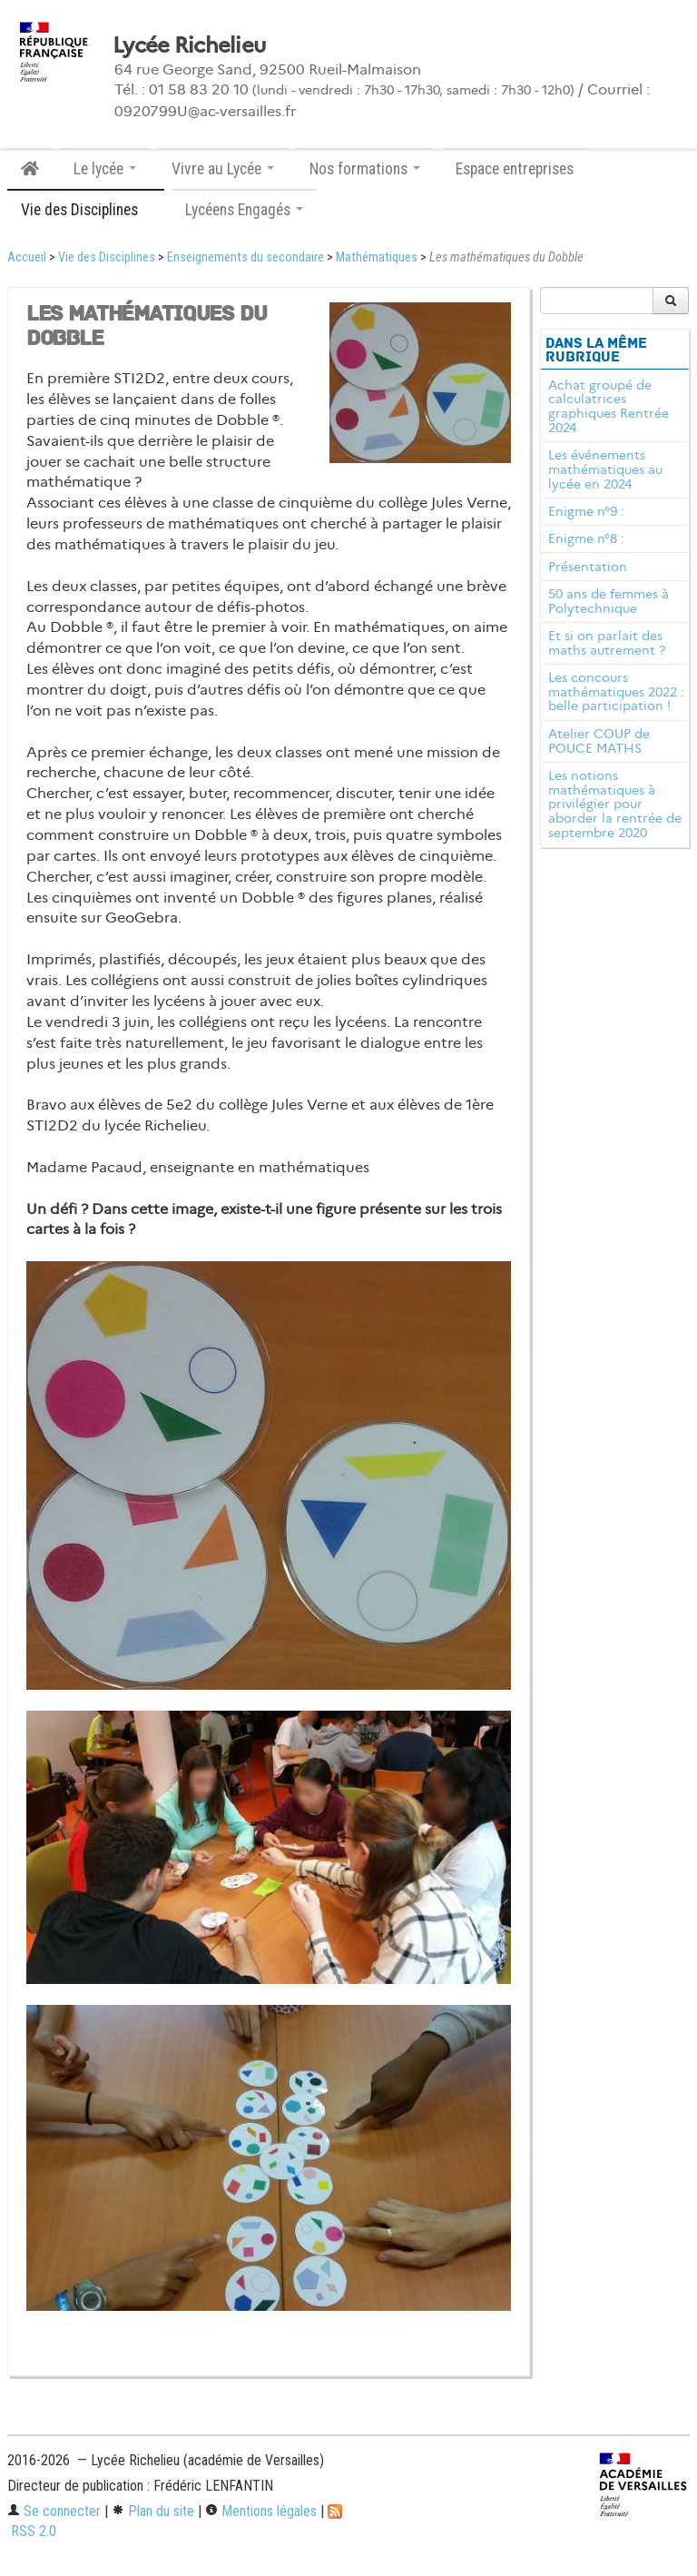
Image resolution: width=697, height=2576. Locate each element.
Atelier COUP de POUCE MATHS (599, 740)
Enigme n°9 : (586, 511)
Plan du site (153, 2511)
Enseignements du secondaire (245, 257)
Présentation (587, 566)
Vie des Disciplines (106, 257)
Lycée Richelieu (189, 45)
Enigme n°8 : (586, 538)
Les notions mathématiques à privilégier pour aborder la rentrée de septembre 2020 (615, 804)
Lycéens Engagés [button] (244, 210)
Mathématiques (376, 257)
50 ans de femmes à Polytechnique (608, 601)
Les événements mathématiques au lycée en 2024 (605, 469)
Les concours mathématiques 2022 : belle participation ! (616, 692)
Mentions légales (261, 2511)
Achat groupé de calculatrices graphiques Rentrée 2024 (608, 406)
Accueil (26, 257)
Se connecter (54, 2511)
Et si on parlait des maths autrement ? (606, 642)
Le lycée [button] (105, 169)
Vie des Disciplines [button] (86, 210)
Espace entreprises (515, 169)
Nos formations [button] (364, 169)
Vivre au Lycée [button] (223, 169)
